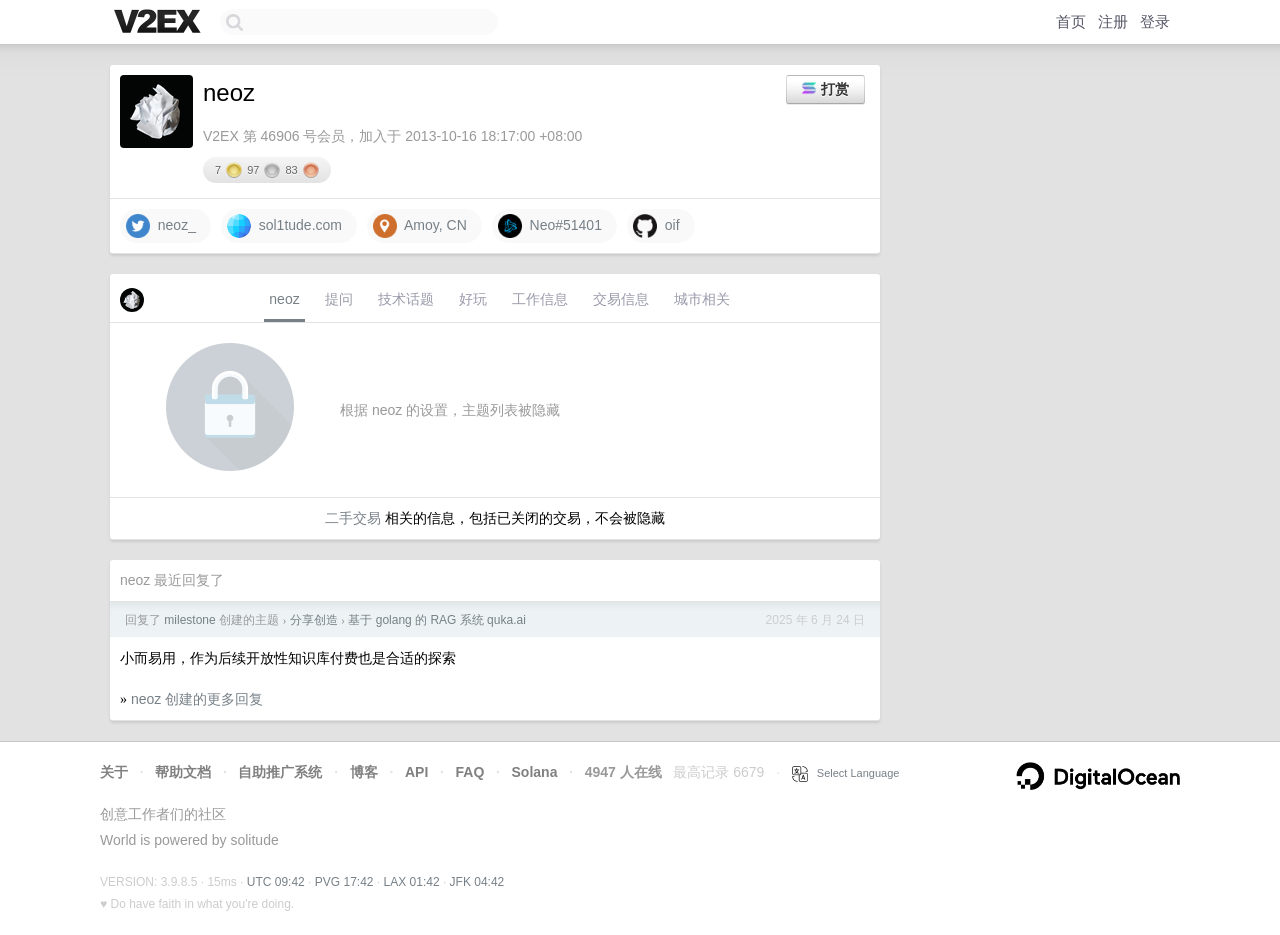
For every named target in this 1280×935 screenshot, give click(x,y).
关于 (114, 772)
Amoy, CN (420, 226)
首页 (1071, 21)
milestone (189, 620)
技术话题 (406, 299)
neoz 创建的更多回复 (197, 699)
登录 (1155, 21)
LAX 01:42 (412, 882)
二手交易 (353, 518)
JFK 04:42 (477, 882)
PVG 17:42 (344, 882)
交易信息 (621, 299)
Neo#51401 (550, 226)
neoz (284, 299)
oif (656, 226)
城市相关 (702, 299)
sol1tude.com (284, 226)
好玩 (473, 299)
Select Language (846, 773)
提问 (339, 299)
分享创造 (314, 620)
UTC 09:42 (276, 882)
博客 (364, 772)
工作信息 (540, 299)
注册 (1113, 21)
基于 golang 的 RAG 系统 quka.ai (436, 620)
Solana (535, 772)
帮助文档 (183, 772)
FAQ (470, 772)
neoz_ (161, 226)
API (416, 772)
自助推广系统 (280, 772)
